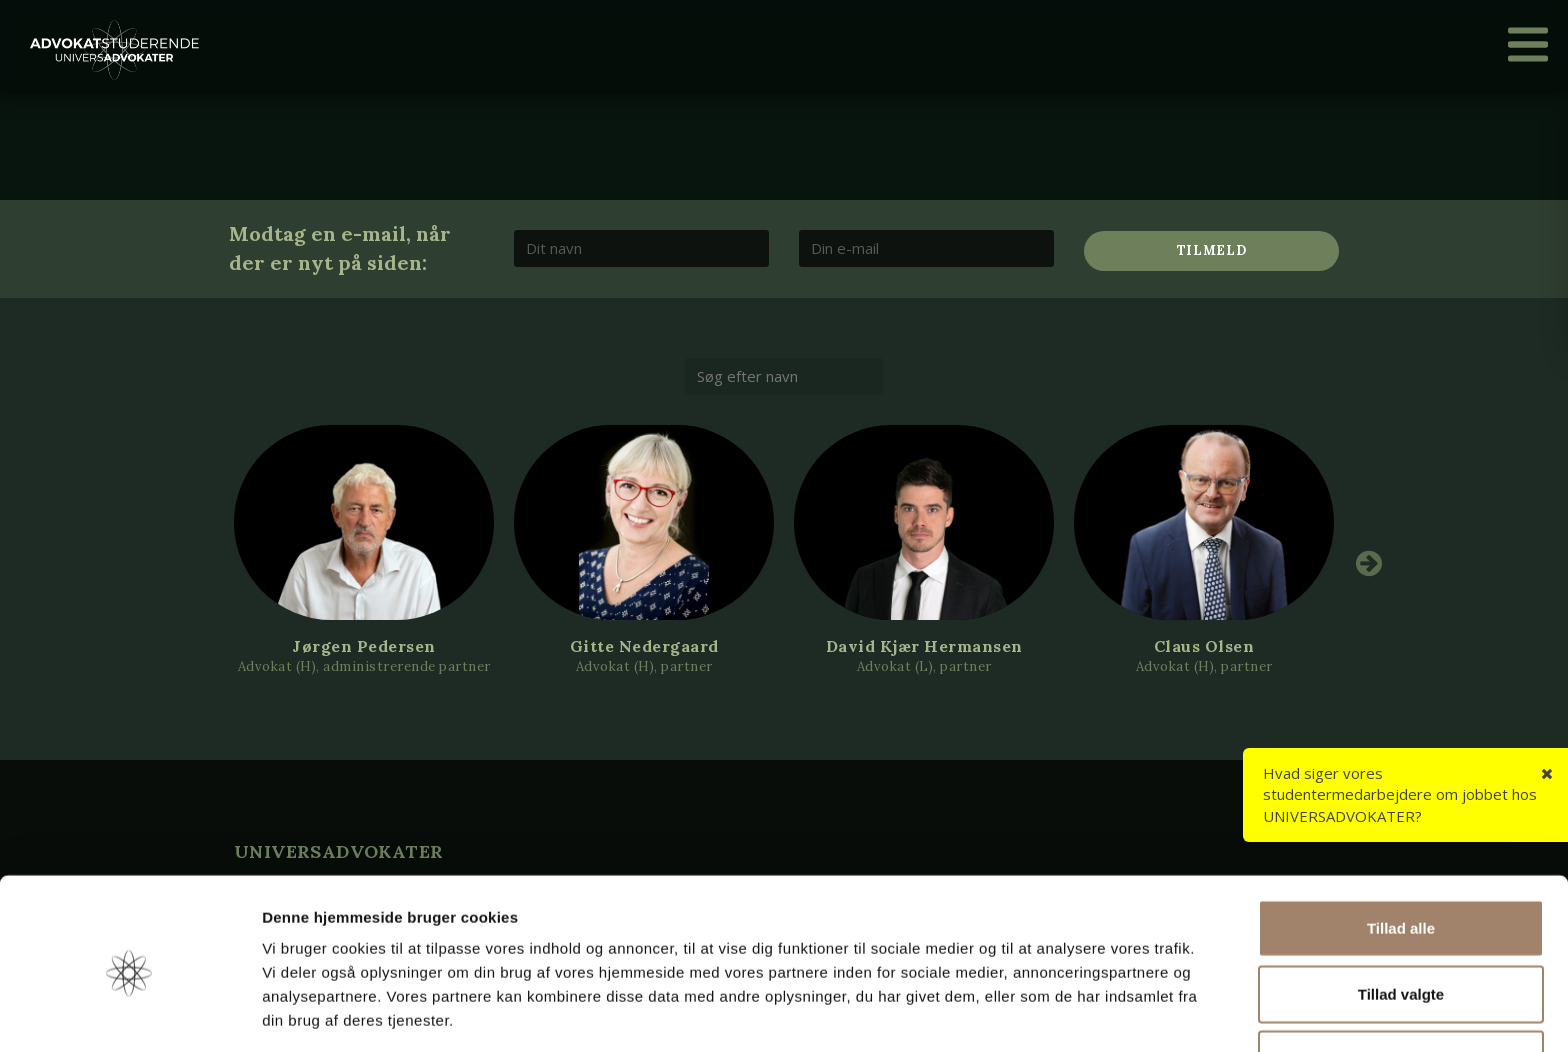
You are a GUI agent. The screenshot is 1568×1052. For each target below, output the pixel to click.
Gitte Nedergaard (644, 646)
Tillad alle (1401, 855)
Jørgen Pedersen (364, 646)
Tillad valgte (1401, 921)
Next (1369, 563)
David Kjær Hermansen (924, 646)
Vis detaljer (1039, 1012)
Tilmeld (1212, 250)
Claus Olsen (1204, 646)
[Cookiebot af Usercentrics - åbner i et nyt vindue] (129, 1013)
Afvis (1401, 986)
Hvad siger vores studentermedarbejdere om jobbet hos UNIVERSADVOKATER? (1400, 794)
